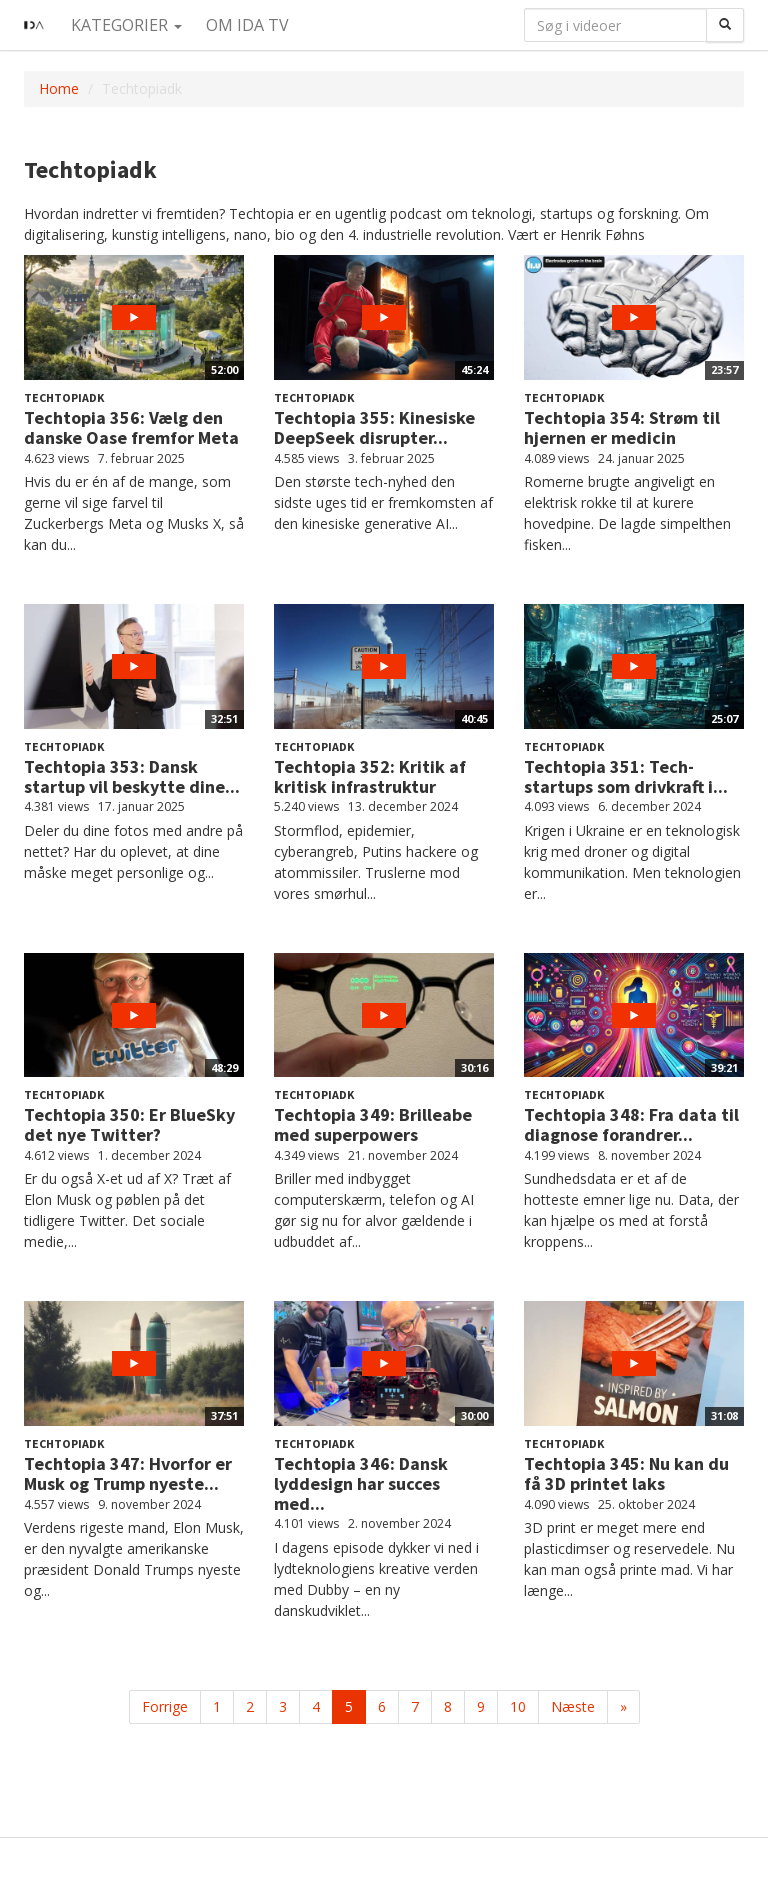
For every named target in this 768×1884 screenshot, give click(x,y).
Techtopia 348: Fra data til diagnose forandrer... (631, 1124)
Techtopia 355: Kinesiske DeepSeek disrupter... (374, 427)
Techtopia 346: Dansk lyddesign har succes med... (361, 1483)
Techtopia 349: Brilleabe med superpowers (373, 1124)
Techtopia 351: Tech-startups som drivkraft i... (626, 776)
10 (518, 1706)
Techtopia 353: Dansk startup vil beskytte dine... (132, 776)
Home (59, 88)
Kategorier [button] (126, 25)
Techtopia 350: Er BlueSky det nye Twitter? (129, 1124)
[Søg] (725, 25)
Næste (573, 1706)
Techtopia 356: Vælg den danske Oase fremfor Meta (131, 427)
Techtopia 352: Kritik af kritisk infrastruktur (370, 776)
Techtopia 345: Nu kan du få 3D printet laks (626, 1473)
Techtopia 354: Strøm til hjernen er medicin (622, 427)
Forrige (165, 1706)
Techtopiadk (64, 397)
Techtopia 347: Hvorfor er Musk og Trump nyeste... (128, 1473)
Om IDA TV (247, 25)
